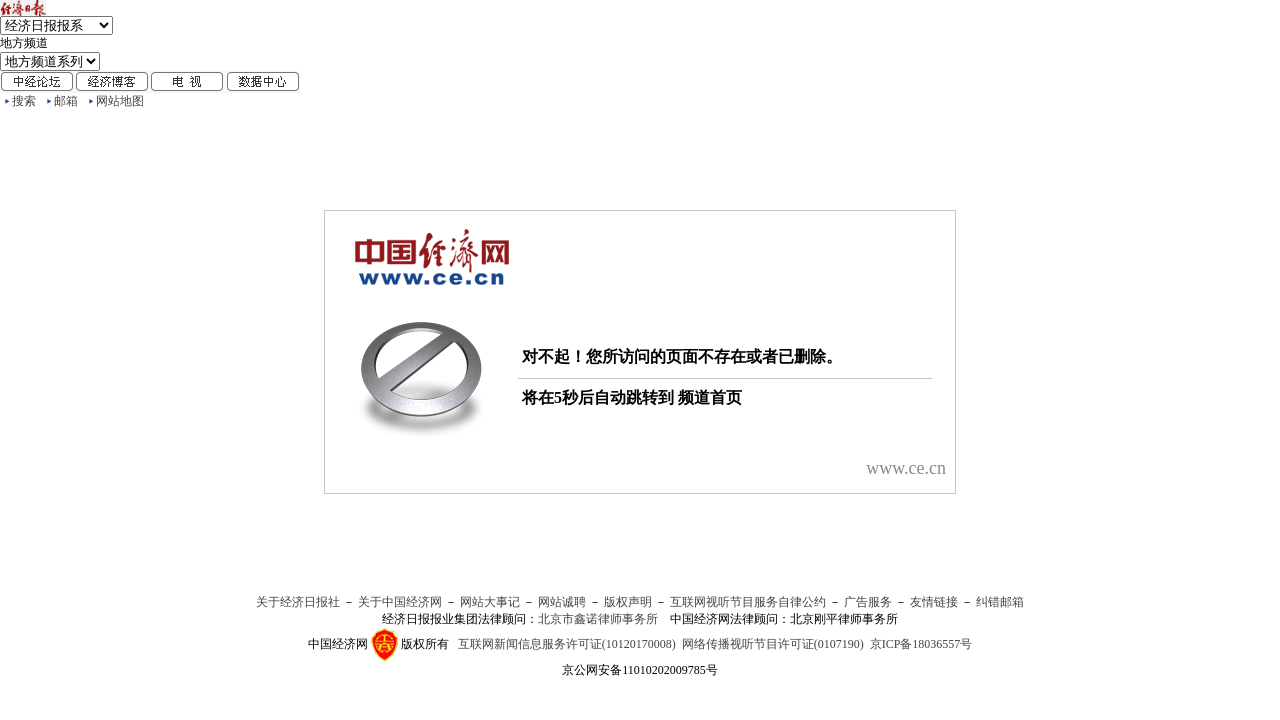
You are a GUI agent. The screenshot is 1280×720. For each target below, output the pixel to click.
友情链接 (934, 602)
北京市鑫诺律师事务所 (598, 619)
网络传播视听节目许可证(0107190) (773, 644)
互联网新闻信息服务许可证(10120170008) (567, 644)
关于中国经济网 (400, 602)
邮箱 (66, 101)
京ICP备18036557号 (921, 644)
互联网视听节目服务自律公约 (748, 602)
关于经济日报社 (298, 602)
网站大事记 (490, 602)
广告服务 (868, 602)
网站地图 (120, 101)
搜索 (24, 101)
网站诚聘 (562, 602)
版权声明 (628, 602)
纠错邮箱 (1000, 602)
